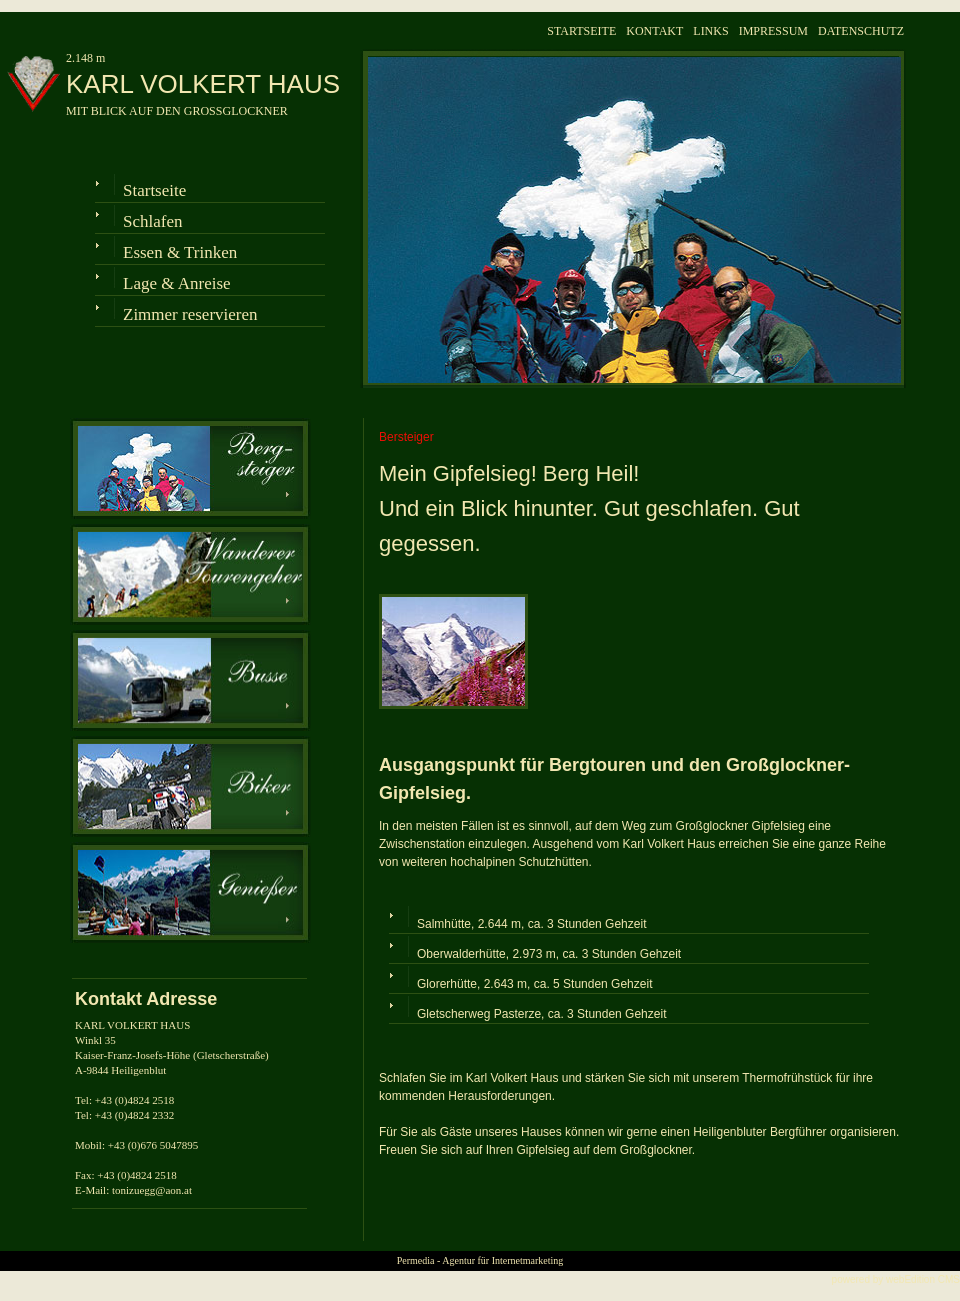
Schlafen (152, 221)
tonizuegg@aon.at (152, 1190)
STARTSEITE (581, 31)
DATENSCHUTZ (861, 31)
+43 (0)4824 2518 (135, 1100)
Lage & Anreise (177, 283)
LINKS (710, 31)
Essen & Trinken (180, 252)
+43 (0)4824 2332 (135, 1115)
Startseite (154, 190)
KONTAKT (654, 31)
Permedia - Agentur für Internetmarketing (480, 1260)
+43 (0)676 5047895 (153, 1145)
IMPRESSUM (773, 31)
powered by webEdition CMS (896, 1279)
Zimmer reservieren (190, 314)
